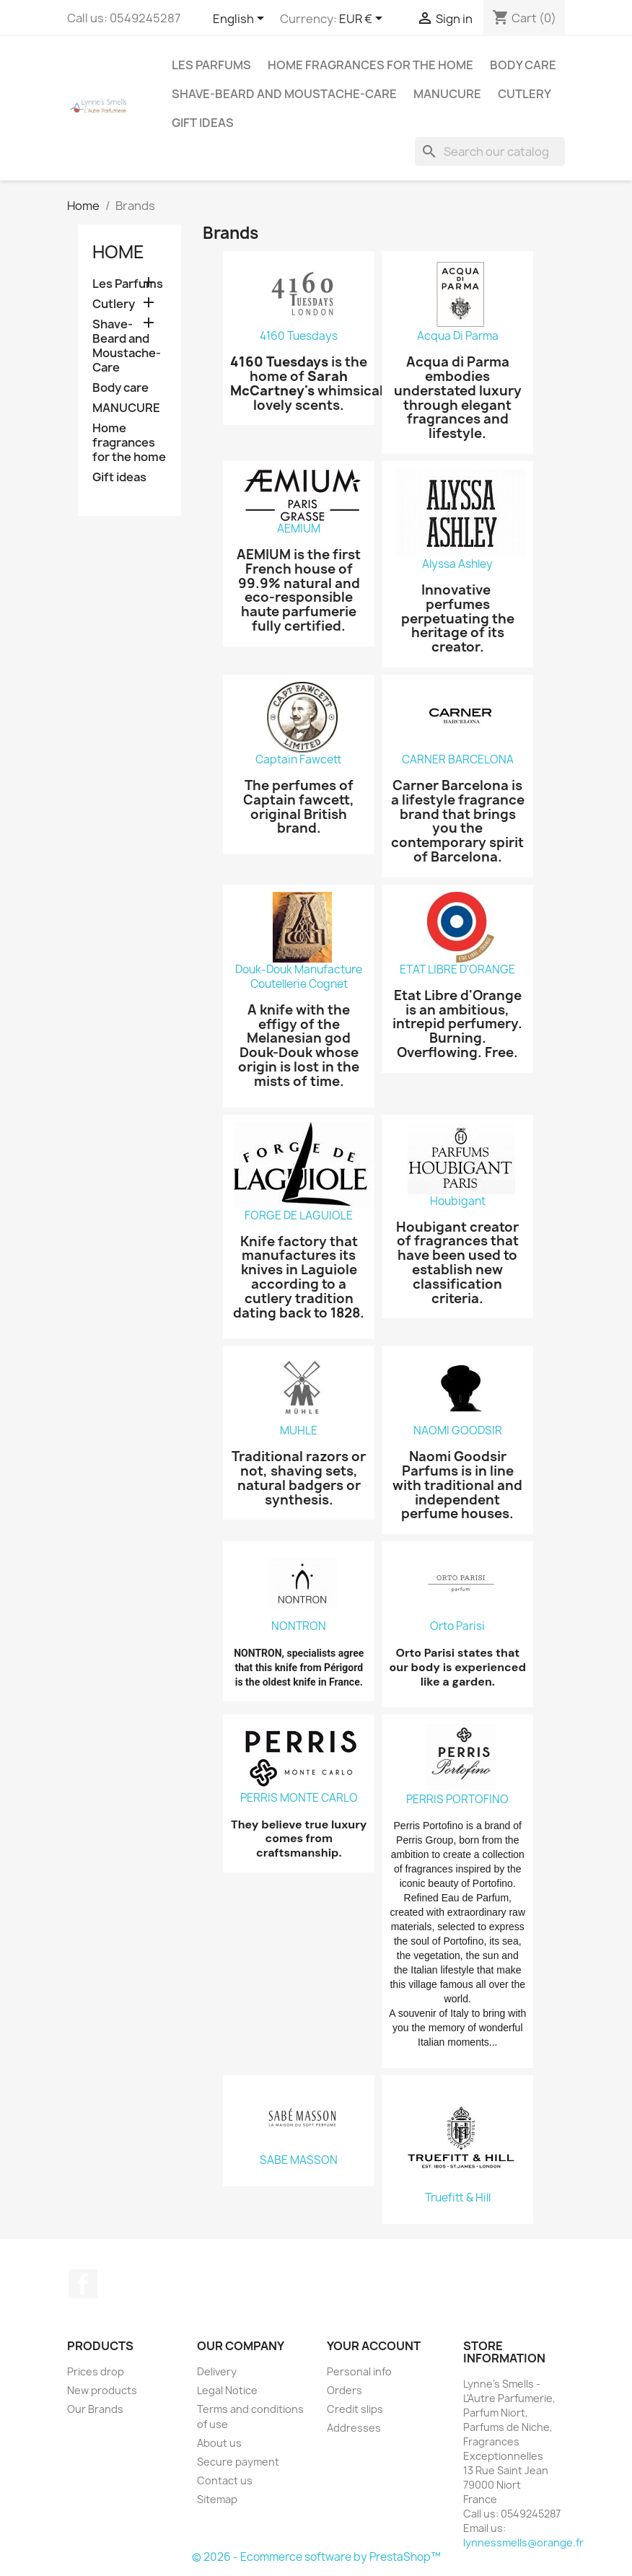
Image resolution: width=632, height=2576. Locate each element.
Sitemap (217, 2499)
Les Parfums (211, 65)
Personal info (359, 2371)
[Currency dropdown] (363, 19)
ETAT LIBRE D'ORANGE (457, 970)
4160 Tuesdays (299, 336)
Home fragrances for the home (370, 65)
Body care (523, 65)
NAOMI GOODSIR (457, 1431)
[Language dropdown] (241, 19)
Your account (374, 2346)
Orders (344, 2390)
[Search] (490, 151)
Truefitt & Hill (458, 2198)
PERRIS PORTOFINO (457, 1799)
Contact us (225, 2480)
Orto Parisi (457, 1626)
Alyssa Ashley (457, 564)
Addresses (354, 2428)
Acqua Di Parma (458, 336)
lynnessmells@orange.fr (523, 2542)
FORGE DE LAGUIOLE (299, 1216)
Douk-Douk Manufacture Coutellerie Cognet (298, 977)
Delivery (217, 2371)
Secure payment (238, 2461)
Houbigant (458, 1201)
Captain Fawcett (298, 760)
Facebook (83, 2283)
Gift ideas (203, 123)
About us (219, 2443)
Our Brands (95, 2409)
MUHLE (298, 1431)
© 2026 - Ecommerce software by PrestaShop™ (316, 2556)
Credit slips (355, 2409)
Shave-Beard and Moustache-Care (284, 94)
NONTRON (298, 1626)
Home (118, 252)
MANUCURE (447, 94)
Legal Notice (227, 2390)
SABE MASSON (299, 2160)
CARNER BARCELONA (458, 760)
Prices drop (95, 2371)
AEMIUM (298, 529)
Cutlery (524, 94)
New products (102, 2390)
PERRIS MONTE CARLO (299, 1798)
